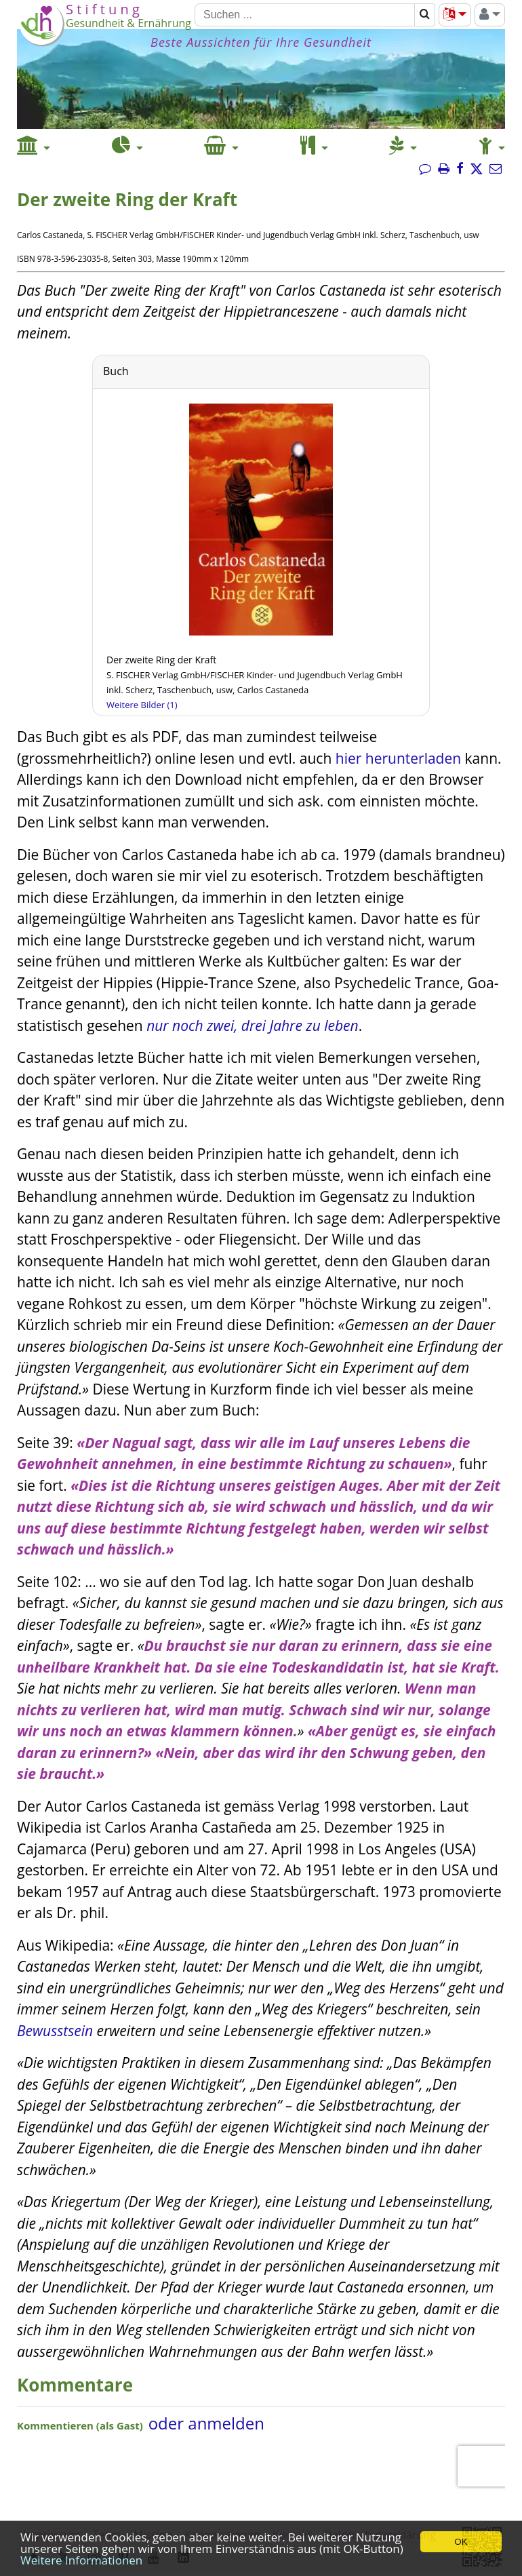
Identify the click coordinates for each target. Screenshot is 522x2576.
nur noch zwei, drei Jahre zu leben (252, 1025)
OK (460, 2542)
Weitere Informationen (81, 2560)
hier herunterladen (398, 758)
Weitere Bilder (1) (142, 705)
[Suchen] (305, 14)
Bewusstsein (55, 2030)
